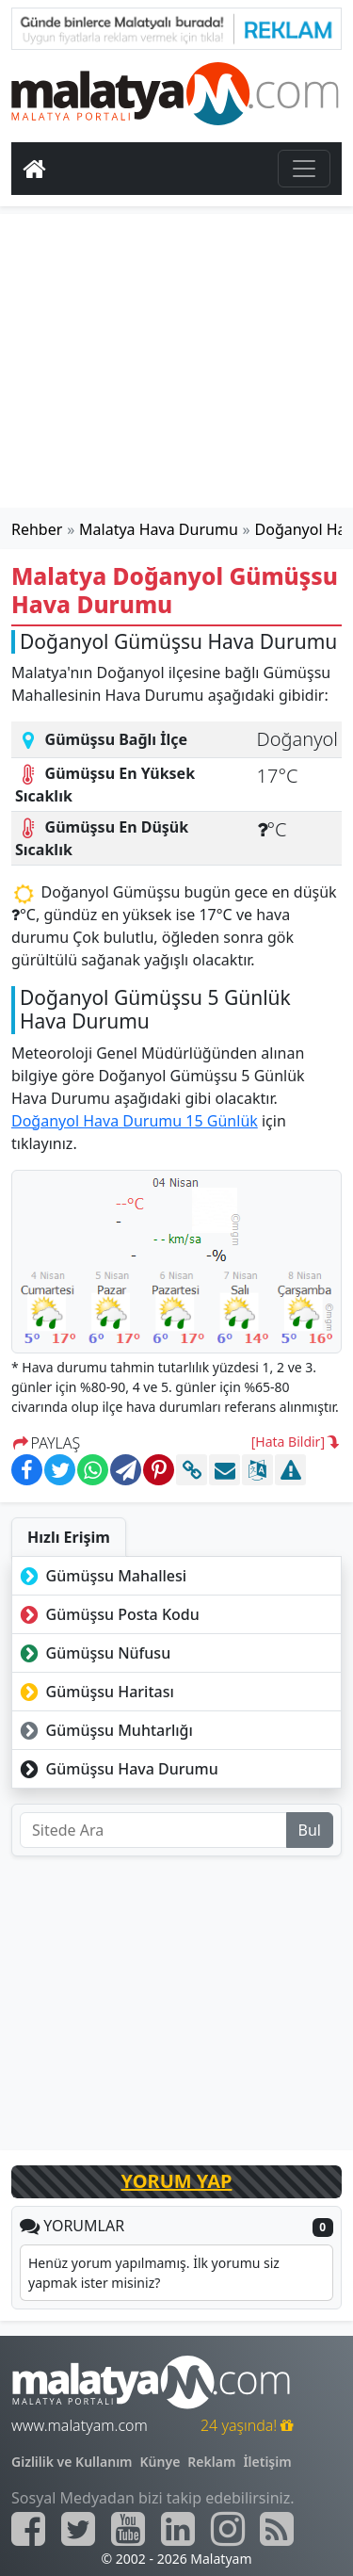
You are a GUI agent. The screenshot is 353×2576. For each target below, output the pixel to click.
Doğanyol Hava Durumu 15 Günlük (134, 1120)
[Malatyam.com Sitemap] (277, 2529)
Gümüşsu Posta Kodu (108, 1614)
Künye (160, 2462)
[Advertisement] (177, 361)
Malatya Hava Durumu (158, 529)
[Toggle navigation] (304, 168)
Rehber (36, 529)
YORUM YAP (177, 2181)
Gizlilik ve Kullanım (72, 2462)
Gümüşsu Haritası (95, 1691)
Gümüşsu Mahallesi (101, 1575)
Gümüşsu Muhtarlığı (104, 1730)
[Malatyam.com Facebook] (28, 2529)
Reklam (211, 2462)
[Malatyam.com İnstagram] (228, 2529)
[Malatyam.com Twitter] (78, 2529)
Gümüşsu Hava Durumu (117, 1768)
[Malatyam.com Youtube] (128, 2529)
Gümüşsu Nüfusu (93, 1653)
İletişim (267, 2462)
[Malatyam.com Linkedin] (178, 2529)
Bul (309, 1830)
